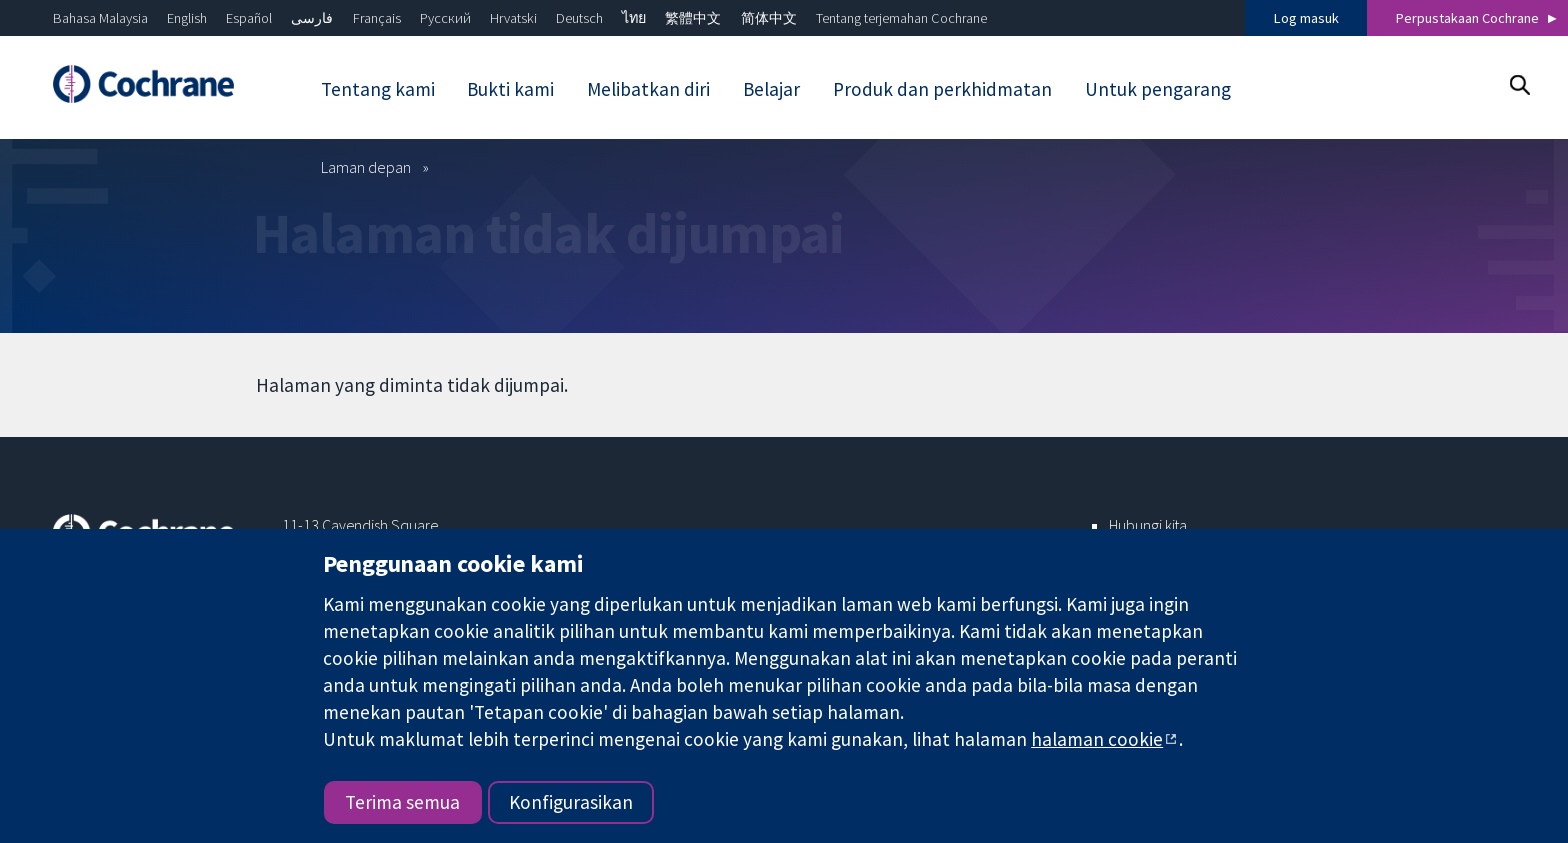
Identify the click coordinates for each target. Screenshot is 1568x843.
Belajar (771, 89)
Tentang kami (378, 89)
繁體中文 (693, 18)
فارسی (312, 18)
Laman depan (366, 167)
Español (249, 18)
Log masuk (1306, 18)
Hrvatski (513, 18)
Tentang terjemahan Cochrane (901, 18)
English (187, 18)
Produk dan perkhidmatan (942, 89)
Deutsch (579, 18)
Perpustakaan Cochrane (1467, 18)
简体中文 (769, 18)
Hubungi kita (1148, 525)
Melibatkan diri (648, 89)
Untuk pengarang (1158, 89)
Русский (445, 18)
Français (377, 18)
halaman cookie (1097, 739)
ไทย (634, 18)
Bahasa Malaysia (100, 18)
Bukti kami (510, 89)
